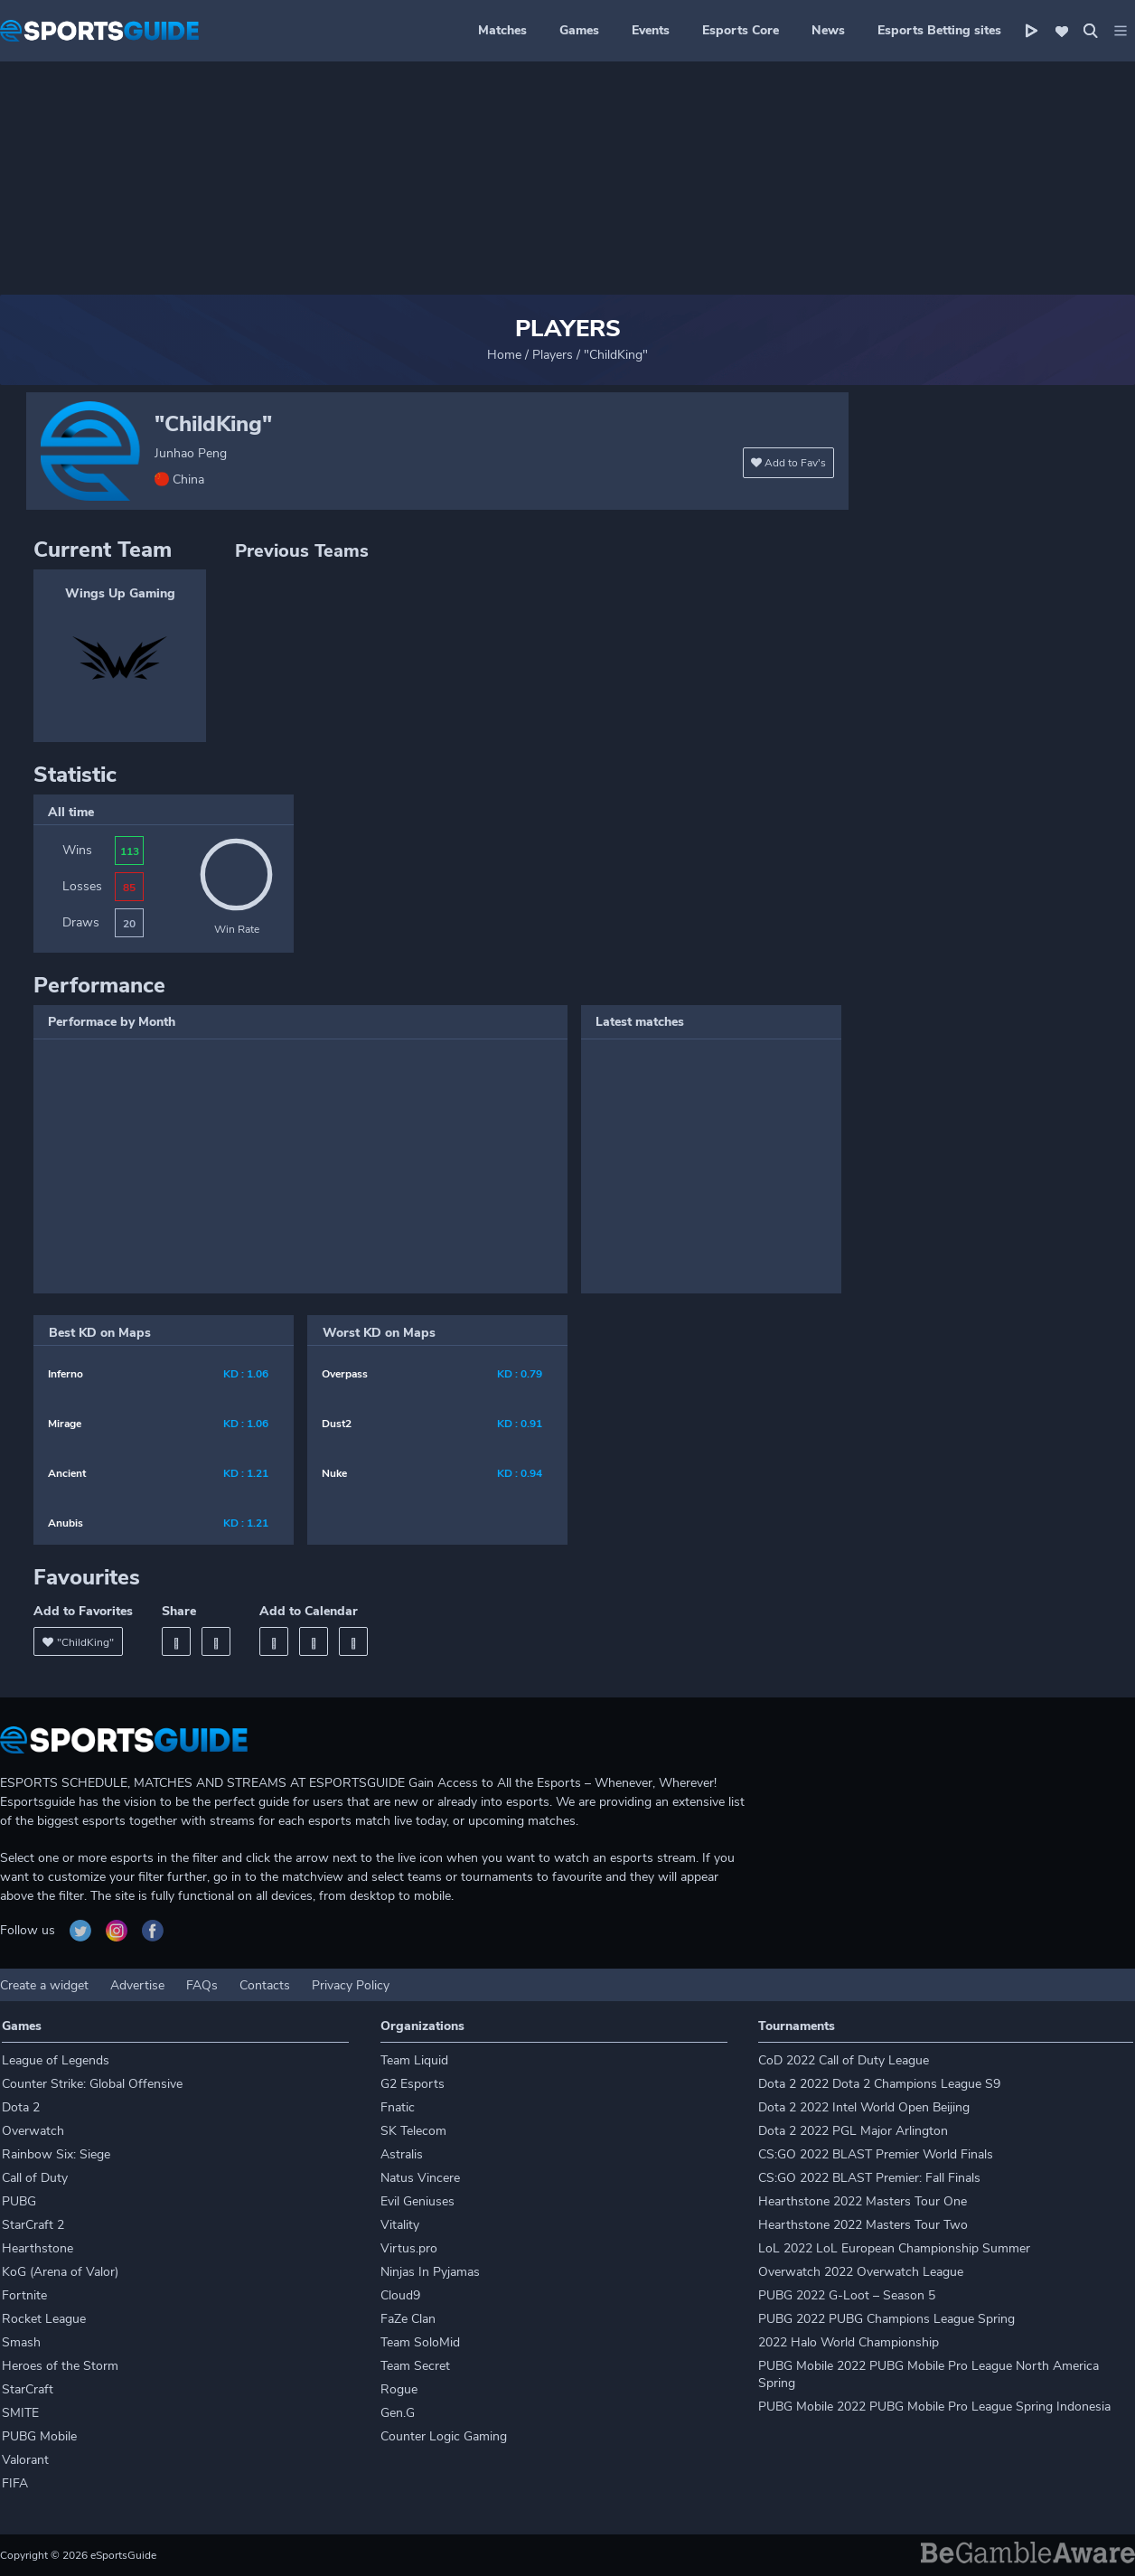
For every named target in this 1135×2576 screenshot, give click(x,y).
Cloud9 (400, 2295)
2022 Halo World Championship (848, 2342)
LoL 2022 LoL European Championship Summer (894, 2248)
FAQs (202, 1985)
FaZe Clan (408, 2318)
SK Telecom (413, 2130)
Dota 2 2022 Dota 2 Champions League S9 (879, 2083)
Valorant (25, 2459)
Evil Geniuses (417, 2201)
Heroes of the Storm (60, 2365)
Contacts (264, 1985)
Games (579, 30)
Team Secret (415, 2365)
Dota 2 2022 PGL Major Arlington (853, 2130)
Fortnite (24, 2295)
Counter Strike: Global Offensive (92, 2083)
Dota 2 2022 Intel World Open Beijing (864, 2107)
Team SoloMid (420, 2342)
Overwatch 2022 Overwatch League (860, 2271)
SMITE (20, 2412)
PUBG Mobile (39, 2436)
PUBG (19, 2201)
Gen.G (397, 2412)
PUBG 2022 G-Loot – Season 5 (846, 2295)
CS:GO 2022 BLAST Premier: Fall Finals (869, 2177)
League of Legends (55, 2060)
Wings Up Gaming (120, 593)
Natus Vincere (420, 2177)
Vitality (399, 2224)
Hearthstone (37, 2248)
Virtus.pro (408, 2248)
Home (504, 354)
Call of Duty (35, 2177)
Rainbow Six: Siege (56, 2154)
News (828, 30)
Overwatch (33, 2130)
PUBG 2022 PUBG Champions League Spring (886, 2318)
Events (651, 30)
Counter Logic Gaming (443, 2436)
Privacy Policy (350, 1985)
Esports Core (740, 30)
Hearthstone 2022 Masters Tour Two (863, 2224)
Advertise (137, 1985)
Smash (21, 2342)
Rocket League (44, 2318)
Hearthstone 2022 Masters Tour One (862, 2201)
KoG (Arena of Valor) (60, 2271)
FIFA (15, 2483)
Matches (502, 30)
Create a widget (44, 1985)
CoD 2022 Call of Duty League (843, 2060)
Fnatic (397, 2107)
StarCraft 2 (33, 2224)
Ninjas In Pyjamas (430, 2271)
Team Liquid (414, 2060)
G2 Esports (412, 2083)
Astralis (401, 2154)
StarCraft (27, 2389)
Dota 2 (21, 2107)
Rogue (398, 2389)
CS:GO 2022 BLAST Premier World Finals (875, 2154)
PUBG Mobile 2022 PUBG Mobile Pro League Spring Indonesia (934, 2406)
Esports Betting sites (939, 30)
